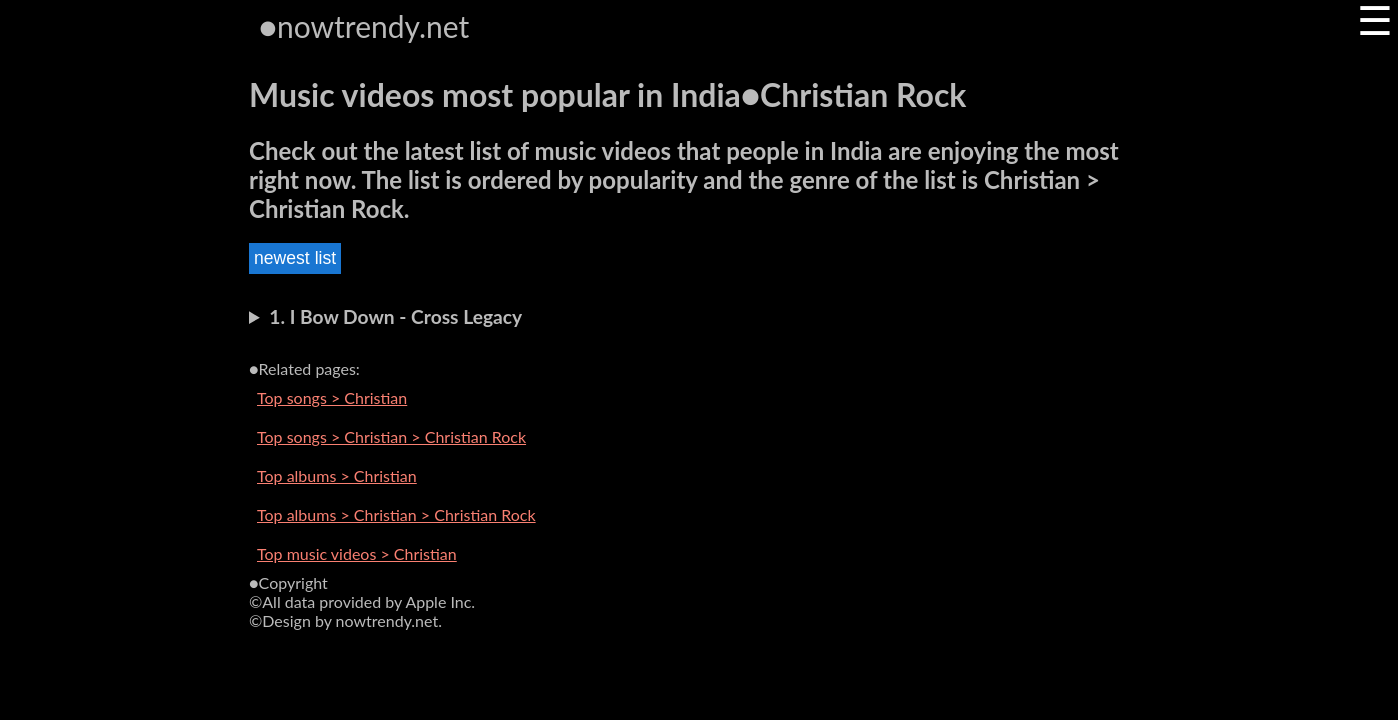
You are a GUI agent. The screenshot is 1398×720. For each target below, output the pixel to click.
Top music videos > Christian (357, 553)
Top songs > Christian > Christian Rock (391, 436)
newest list (295, 258)
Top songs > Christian (332, 397)
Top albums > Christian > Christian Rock (396, 514)
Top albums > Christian (337, 475)
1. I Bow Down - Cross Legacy (395, 316)
